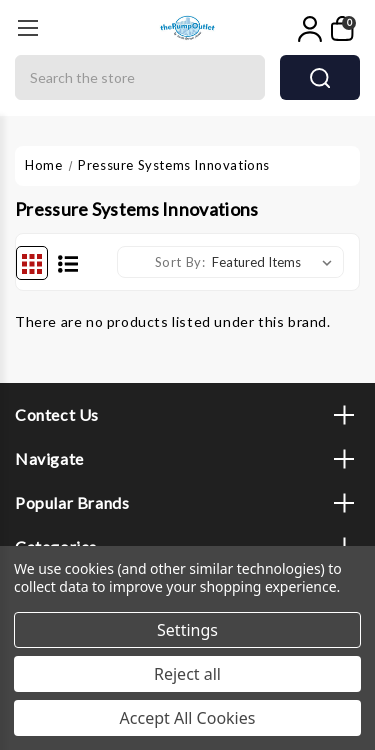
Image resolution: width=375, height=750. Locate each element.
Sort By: (180, 262)
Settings (187, 630)
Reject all (187, 674)
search (320, 78)
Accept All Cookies (188, 718)
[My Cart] (343, 29)
